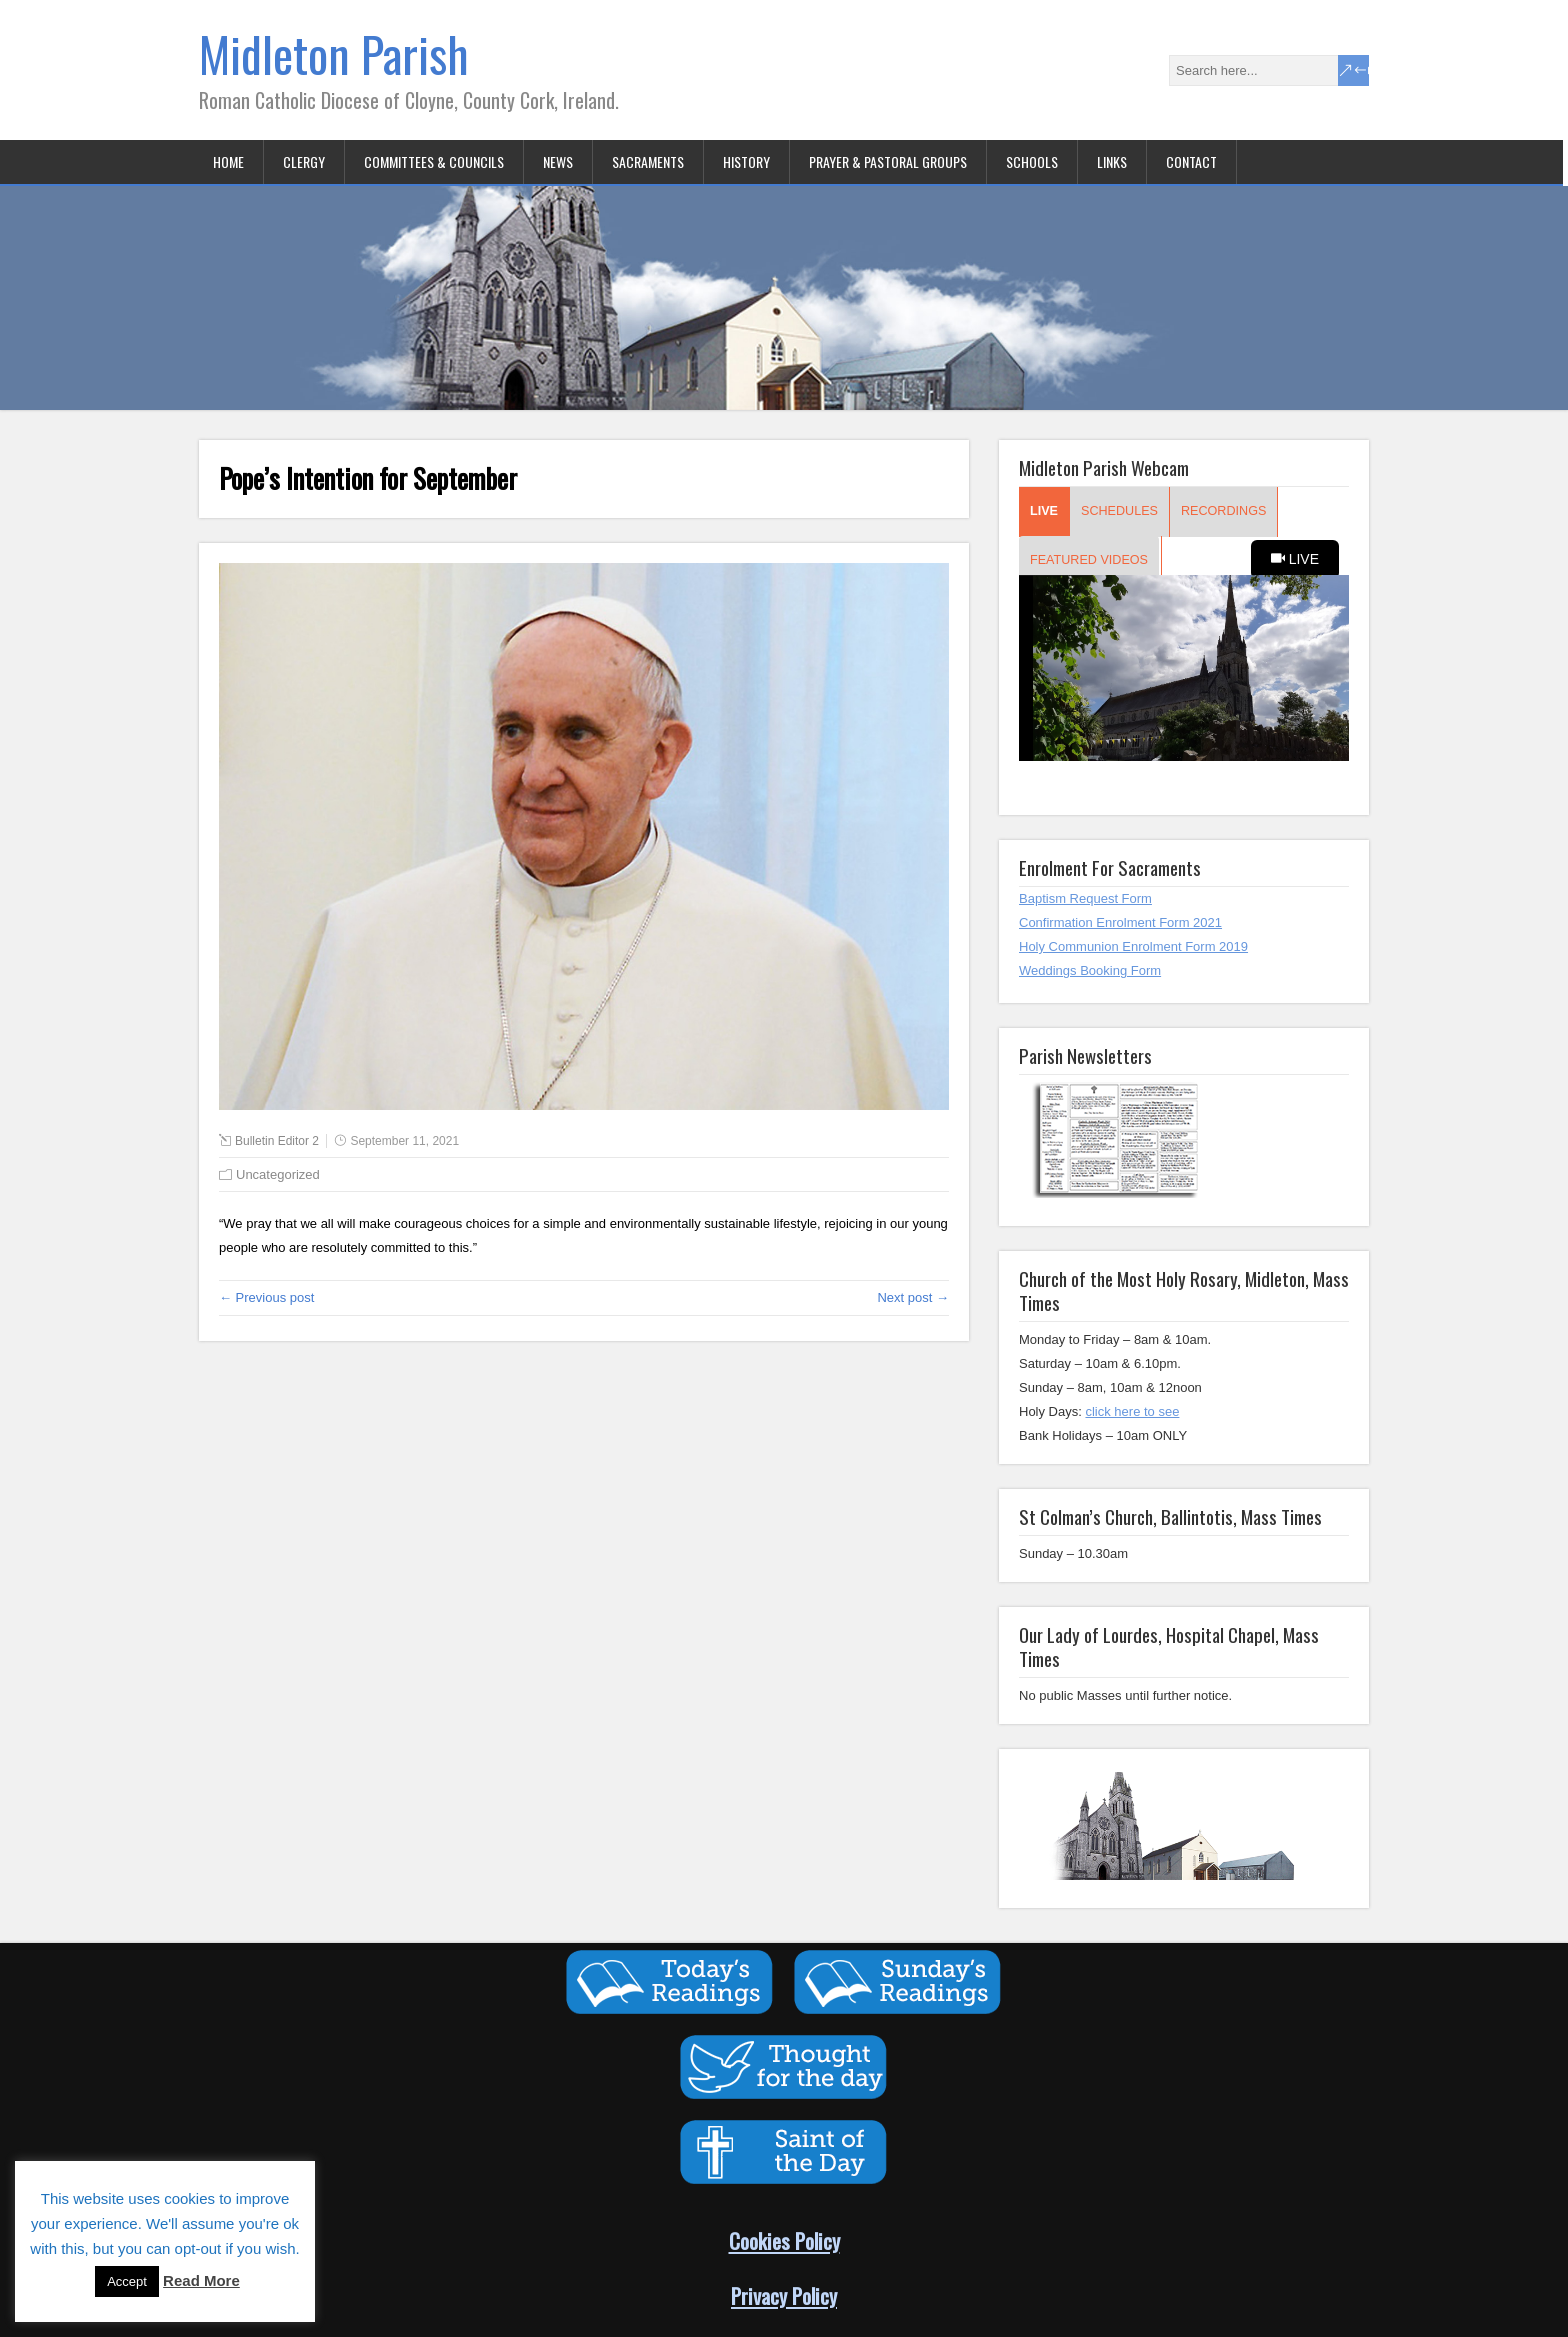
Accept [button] (127, 2281)
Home (228, 161)
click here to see (1132, 1411)
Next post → (913, 1297)
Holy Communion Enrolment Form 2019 (1133, 946)
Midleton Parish (334, 53)
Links (1112, 161)
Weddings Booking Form (1090, 970)
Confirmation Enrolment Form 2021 (1120, 922)
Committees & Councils (434, 161)
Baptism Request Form (1085, 898)
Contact (1191, 161)
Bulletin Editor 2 (277, 1141)
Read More (201, 2280)
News (558, 161)
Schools (1032, 161)
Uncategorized (278, 1174)
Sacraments (648, 161)
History (746, 161)
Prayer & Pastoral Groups (888, 161)
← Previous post (266, 1297)
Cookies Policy (784, 2240)
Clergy (304, 161)
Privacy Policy (784, 2295)
